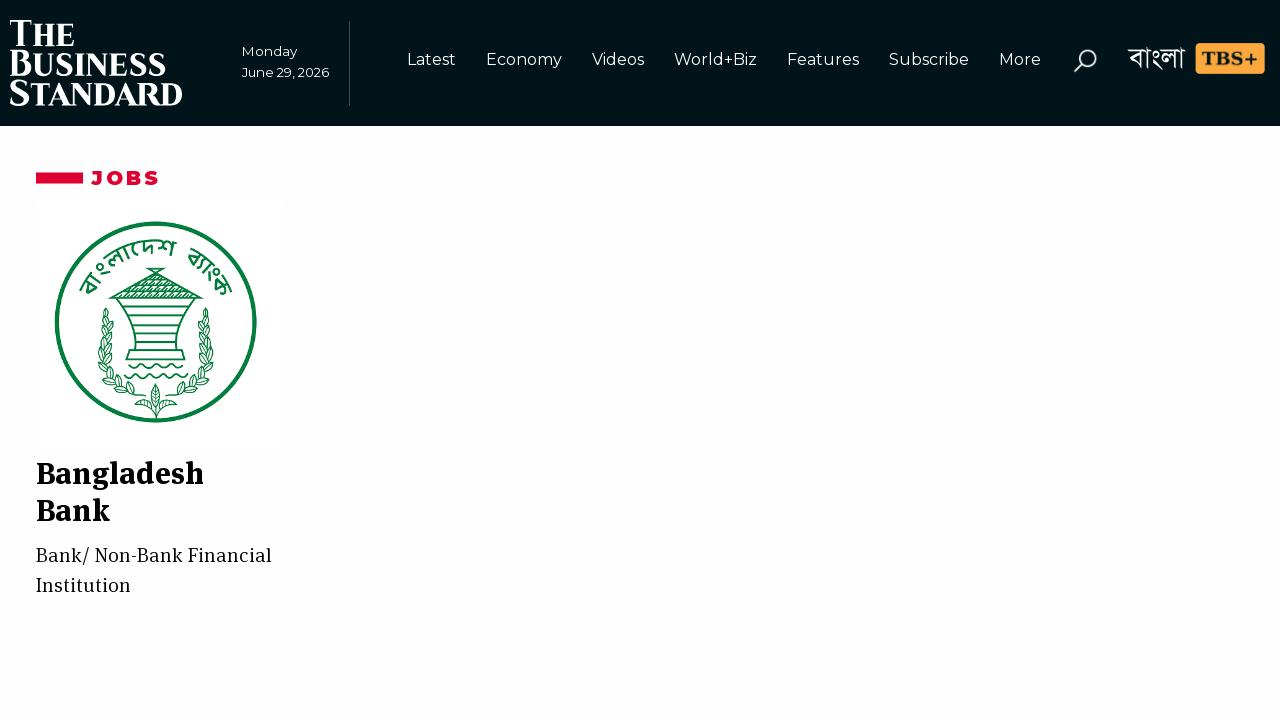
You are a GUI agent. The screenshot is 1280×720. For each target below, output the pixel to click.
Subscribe (929, 59)
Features (823, 59)
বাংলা (1157, 57)
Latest (431, 59)
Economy (524, 59)
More (1020, 59)
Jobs (126, 178)
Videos (618, 59)
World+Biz (715, 59)
